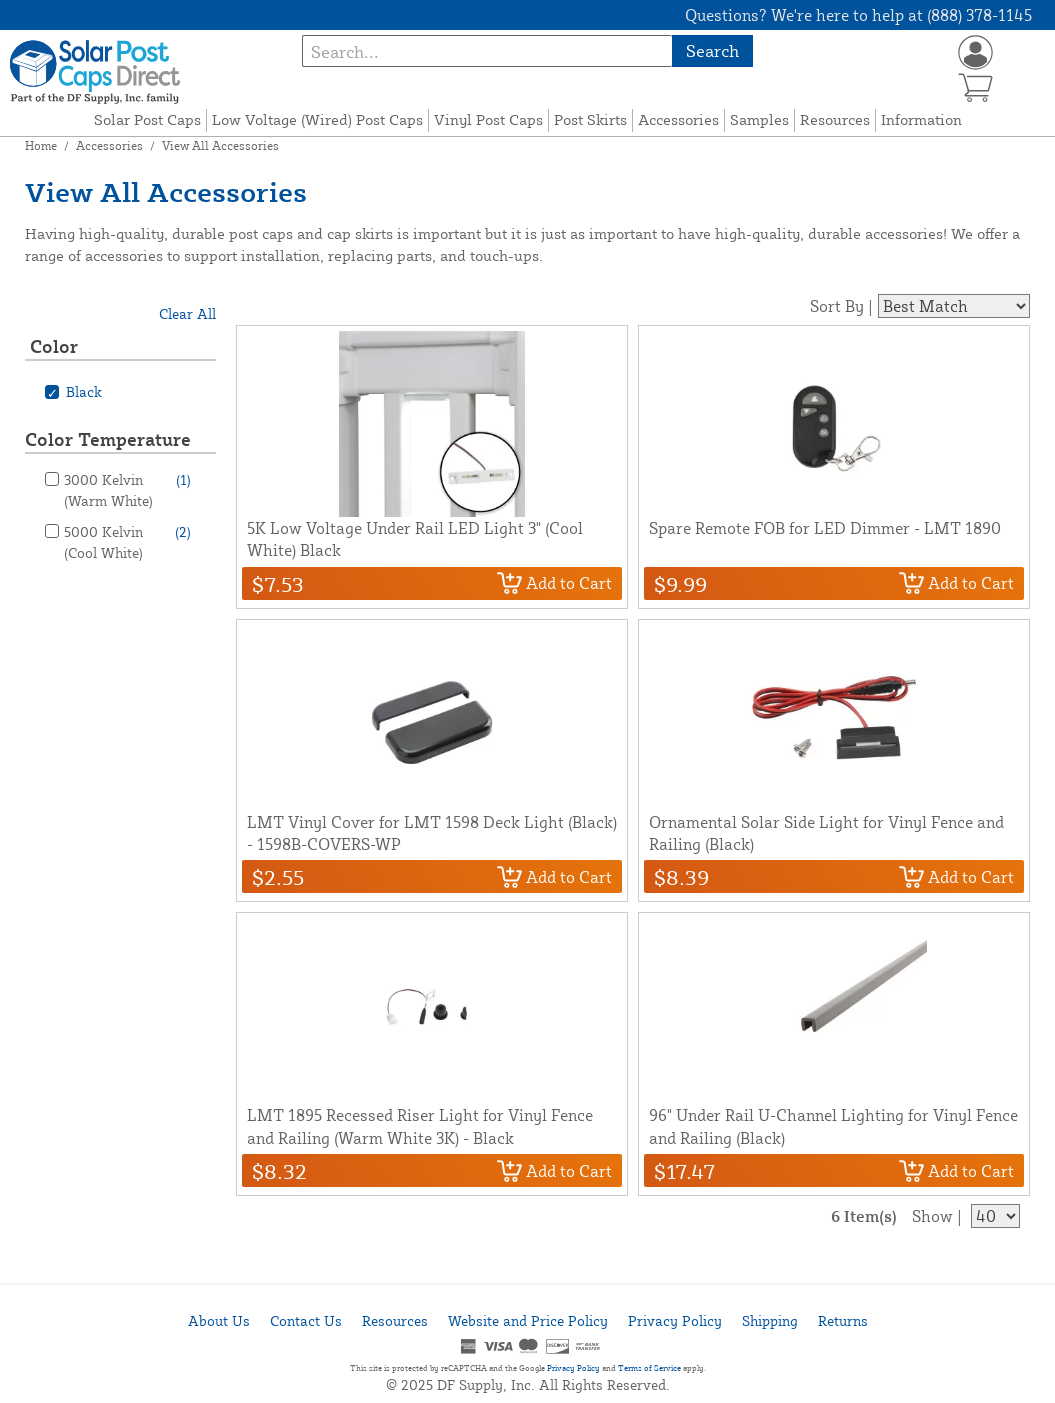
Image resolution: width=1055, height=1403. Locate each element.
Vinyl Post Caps (488, 119)
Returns (843, 1320)
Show (932, 1216)
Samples (759, 119)
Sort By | (841, 306)
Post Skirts (590, 119)
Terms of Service (649, 1368)
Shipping (770, 1320)
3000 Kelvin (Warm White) (127, 489)
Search (712, 50)
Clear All (187, 313)
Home (41, 145)
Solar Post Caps (147, 119)
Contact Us (306, 1320)
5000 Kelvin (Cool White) (127, 541)
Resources (835, 119)
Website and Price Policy (528, 1320)
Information (921, 119)
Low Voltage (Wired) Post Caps (317, 119)
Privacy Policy (675, 1320)
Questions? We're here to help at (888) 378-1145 (858, 15)
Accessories (678, 119)
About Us (219, 1320)
